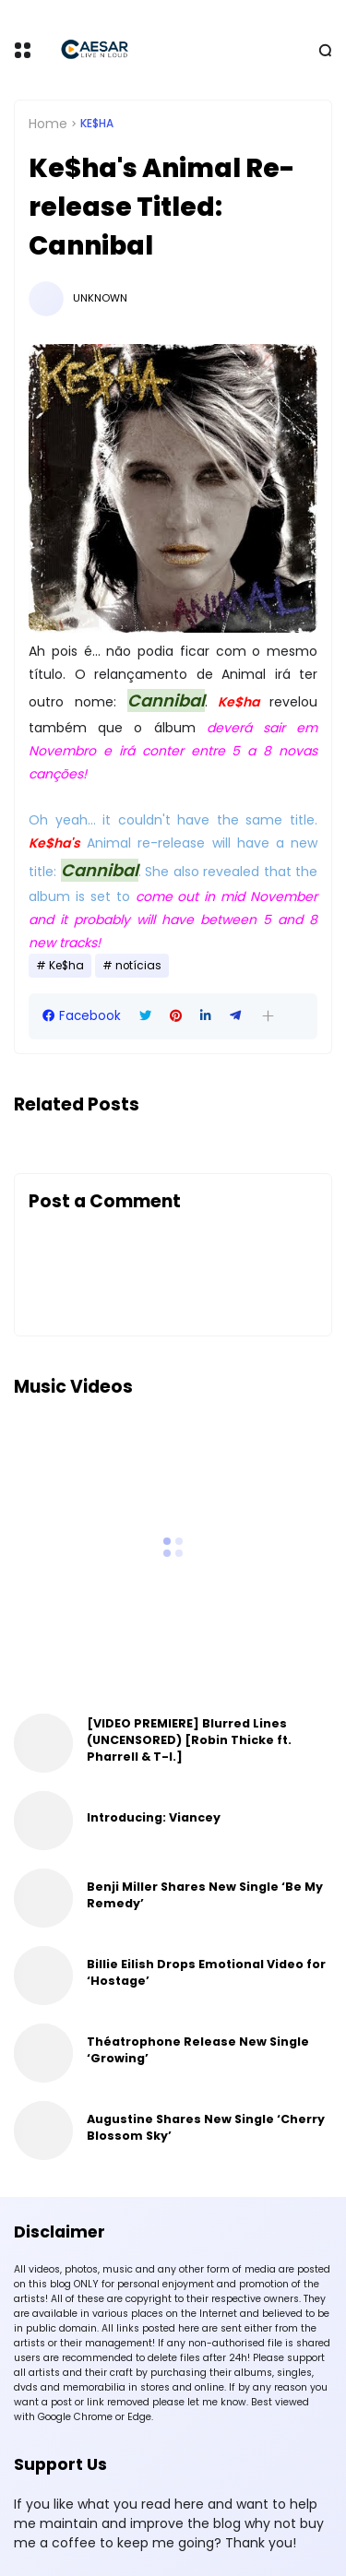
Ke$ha (96, 123)
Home (48, 123)
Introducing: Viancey (154, 1817)
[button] (268, 1016)
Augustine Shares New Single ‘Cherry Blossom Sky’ (206, 2127)
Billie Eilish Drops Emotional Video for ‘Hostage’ (206, 1972)
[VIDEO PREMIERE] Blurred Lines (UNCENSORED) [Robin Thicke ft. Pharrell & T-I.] (189, 1739)
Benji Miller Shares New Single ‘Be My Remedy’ (205, 1895)
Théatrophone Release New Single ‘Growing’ (198, 2050)
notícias (138, 965)
